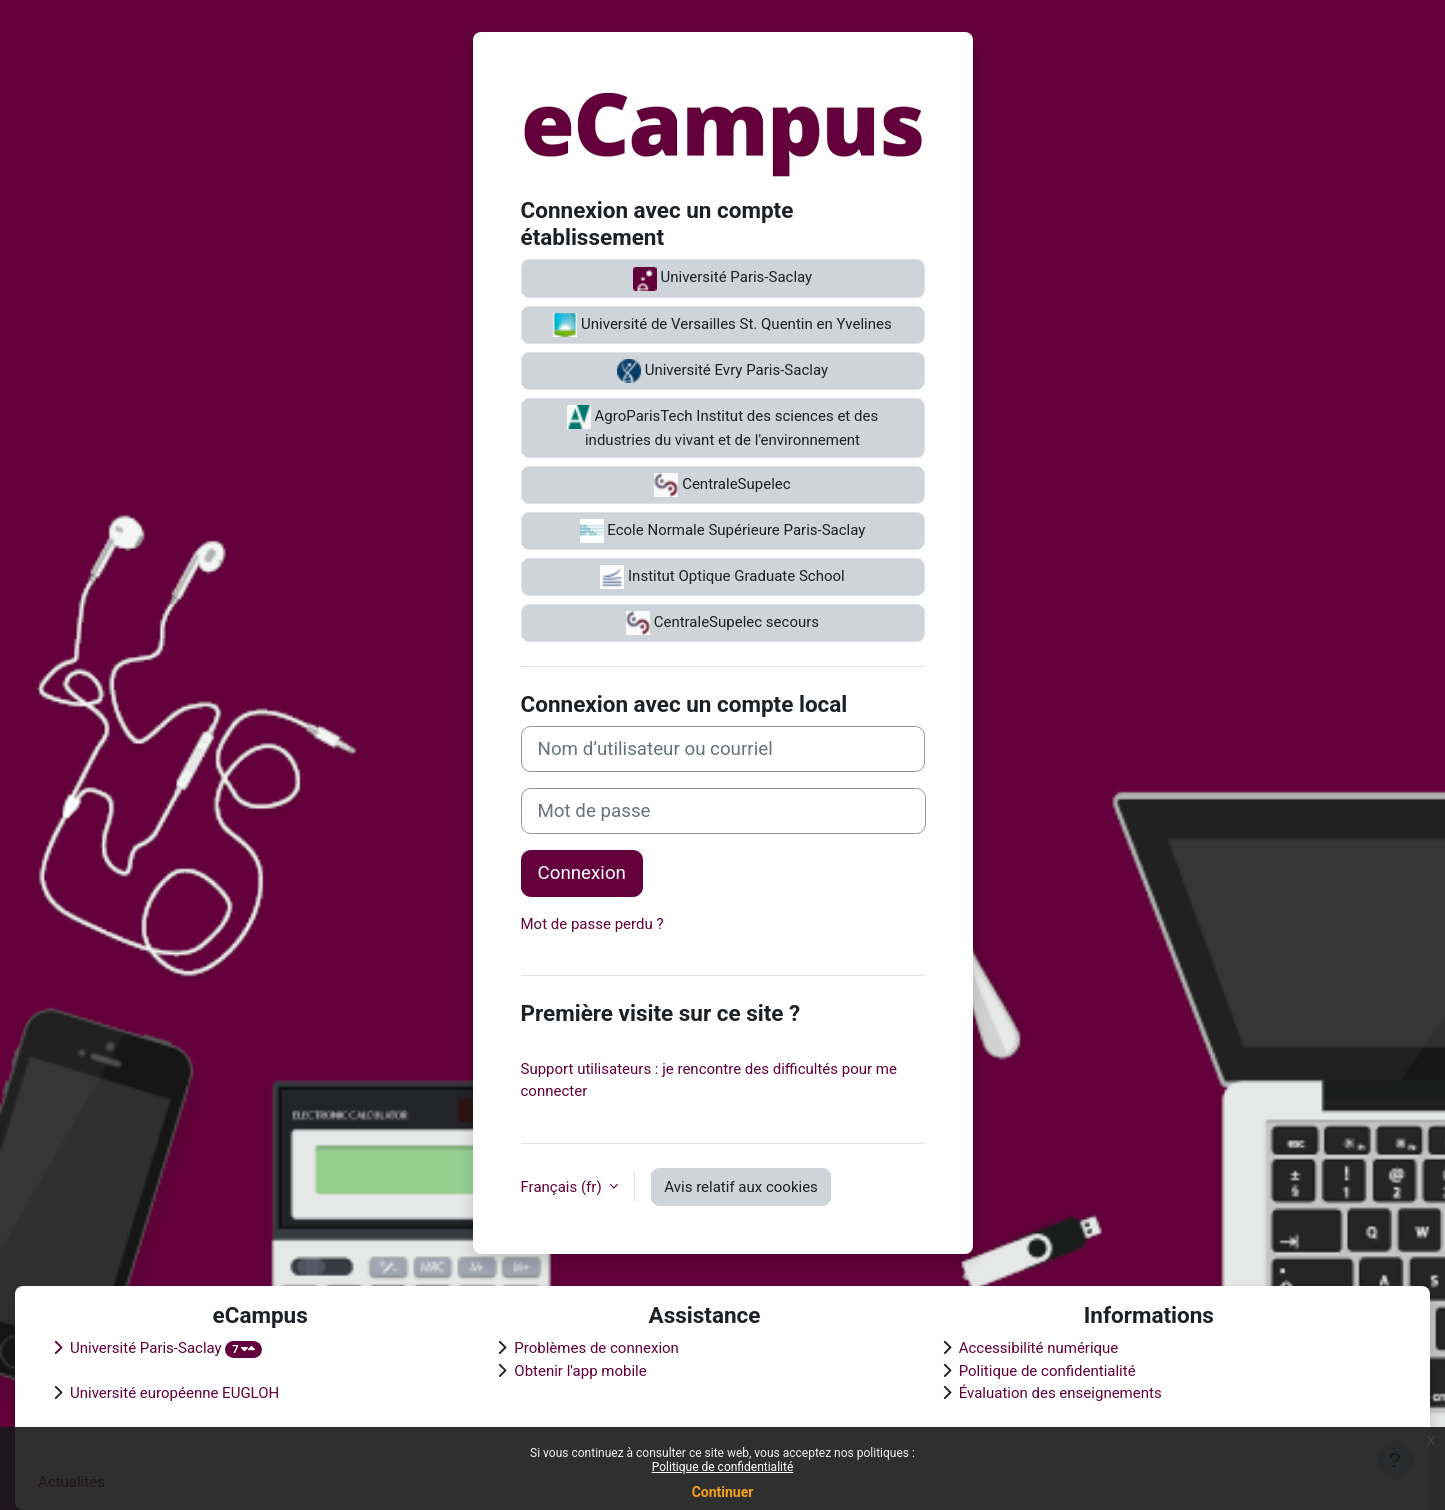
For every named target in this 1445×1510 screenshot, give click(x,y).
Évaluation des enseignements (1060, 1393)
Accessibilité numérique (1039, 1348)
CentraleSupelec (722, 485)
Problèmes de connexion (596, 1348)
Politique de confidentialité (723, 1467)
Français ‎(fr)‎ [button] (563, 1187)
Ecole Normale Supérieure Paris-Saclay (723, 531)
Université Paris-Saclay (722, 279)
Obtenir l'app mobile (580, 1371)
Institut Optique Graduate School (722, 577)
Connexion (582, 873)
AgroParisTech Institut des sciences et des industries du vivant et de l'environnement (722, 427)
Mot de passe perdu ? (592, 924)
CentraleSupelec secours (722, 623)
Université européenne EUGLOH (174, 1393)
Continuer (723, 1492)
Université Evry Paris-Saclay (722, 371)
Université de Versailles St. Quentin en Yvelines (722, 325)
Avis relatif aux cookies (741, 1187)
